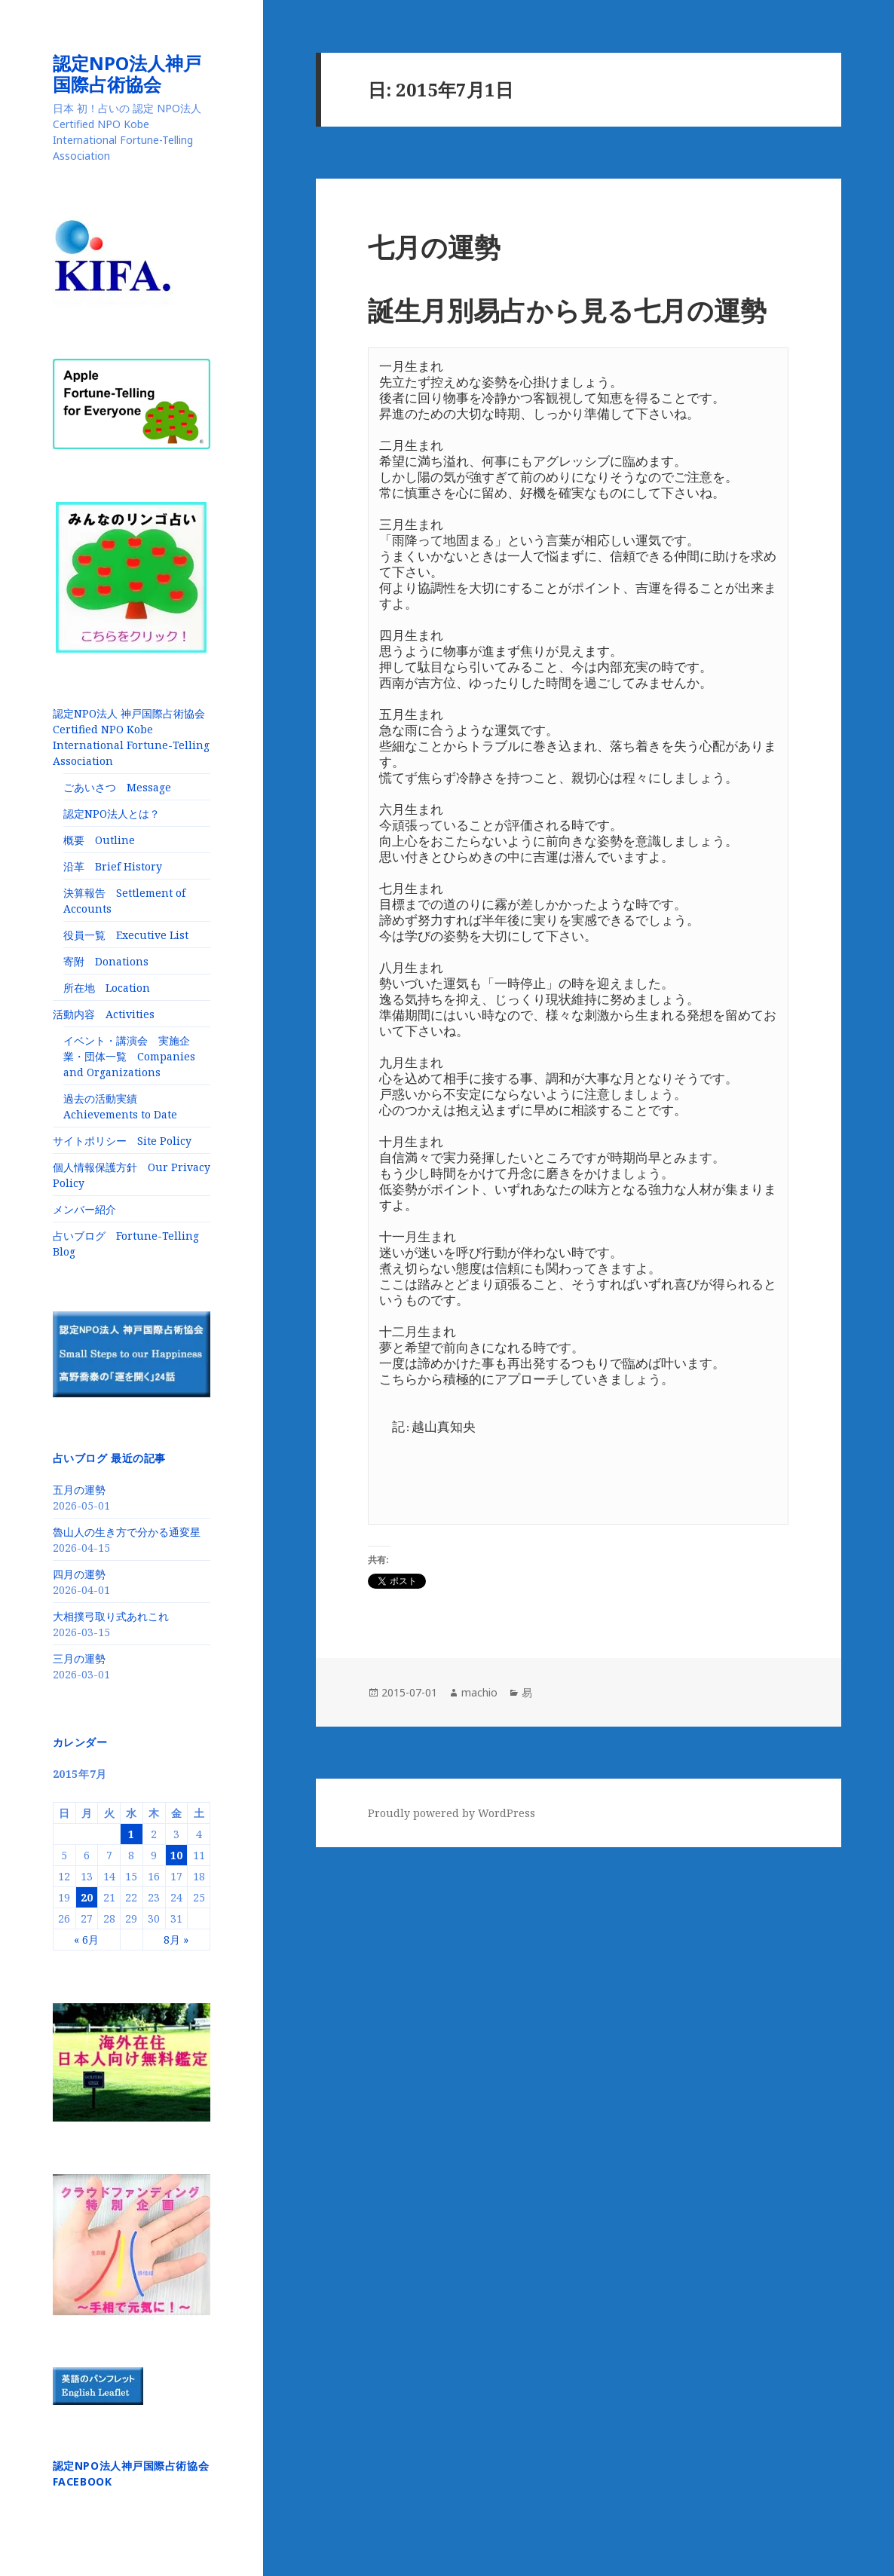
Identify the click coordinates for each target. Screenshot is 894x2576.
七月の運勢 (434, 247)
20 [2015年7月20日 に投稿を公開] (87, 1897)
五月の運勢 (79, 1489)
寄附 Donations (105, 961)
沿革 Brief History (112, 866)
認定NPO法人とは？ (111, 813)
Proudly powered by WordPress (451, 1813)
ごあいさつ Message (117, 787)
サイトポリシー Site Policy (122, 1141)
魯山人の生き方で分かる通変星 (127, 1532)
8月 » (176, 1939)
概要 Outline (99, 840)
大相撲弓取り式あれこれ (111, 1616)
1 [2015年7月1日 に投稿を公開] (131, 1834)
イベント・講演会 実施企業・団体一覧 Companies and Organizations (129, 1056)
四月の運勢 (79, 1574)
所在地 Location (106, 988)
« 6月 (86, 1939)
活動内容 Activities (104, 1014)
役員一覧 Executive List (125, 935)
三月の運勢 (79, 1658)
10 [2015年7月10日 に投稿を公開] (176, 1855)
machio (479, 1692)
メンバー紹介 (84, 1209)
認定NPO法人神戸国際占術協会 (127, 73)
